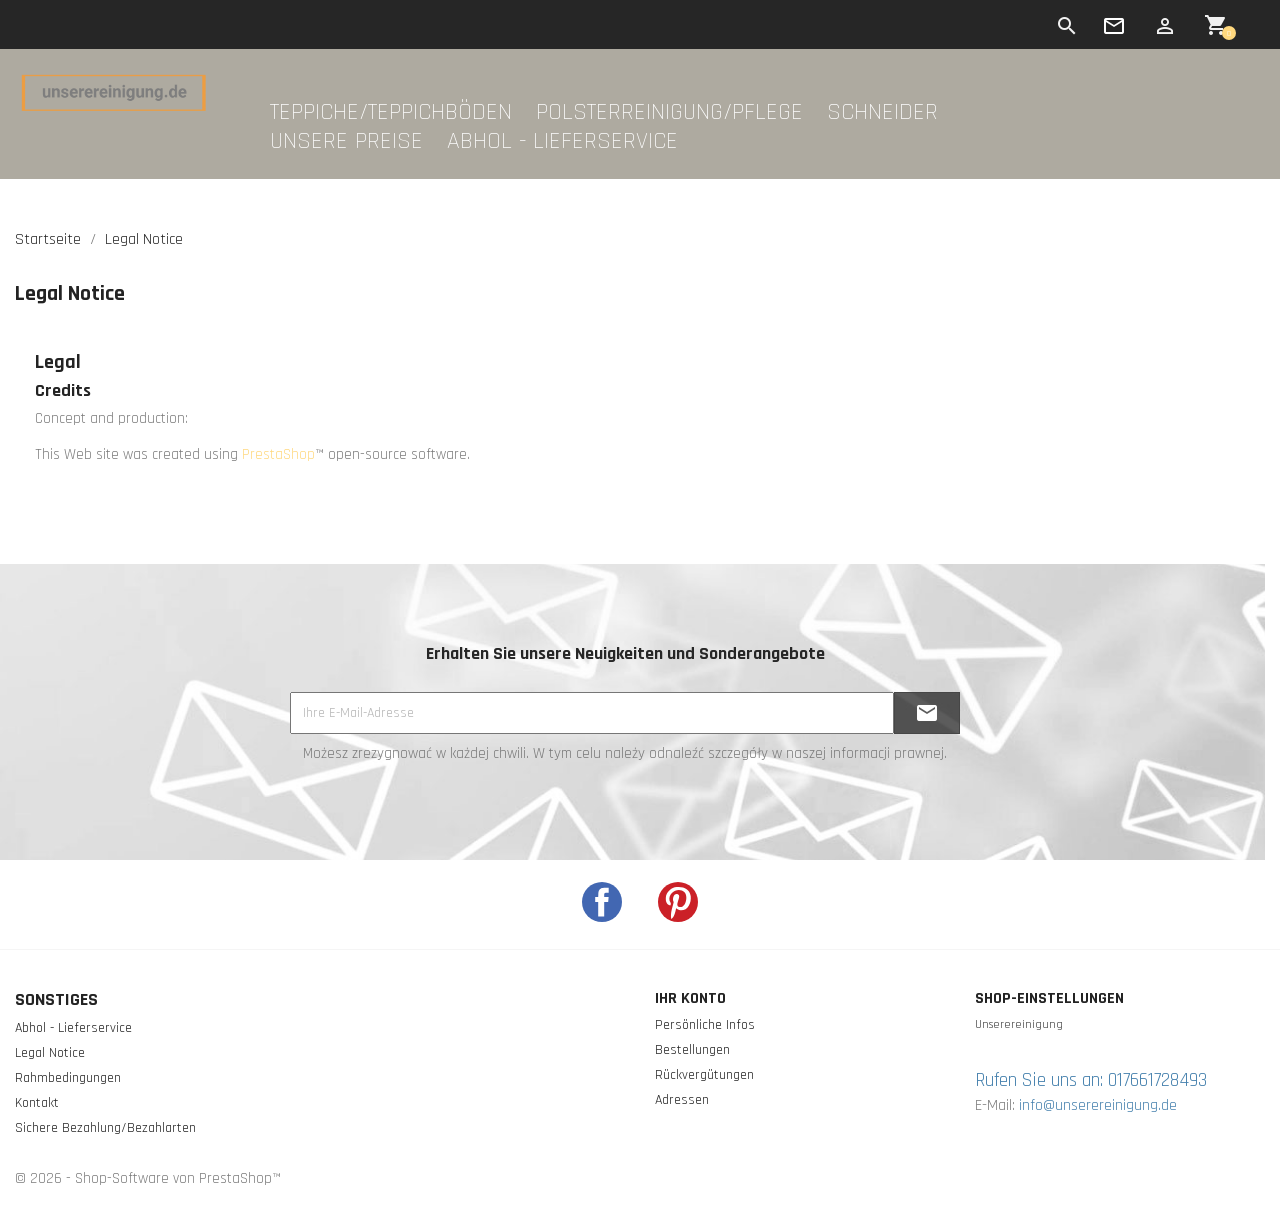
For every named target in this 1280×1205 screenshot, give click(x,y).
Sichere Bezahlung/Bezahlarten (105, 1128)
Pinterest (678, 902)
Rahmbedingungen (68, 1078)
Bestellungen (692, 1050)
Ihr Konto (690, 998)
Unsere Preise (346, 142)
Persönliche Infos (705, 1025)
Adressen (682, 1100)
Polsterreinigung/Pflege (669, 113)
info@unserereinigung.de (1098, 1105)
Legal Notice (50, 1053)
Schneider (882, 113)
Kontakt (37, 1103)
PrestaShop (278, 454)
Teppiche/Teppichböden (391, 113)
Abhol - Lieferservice (562, 142)
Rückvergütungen (704, 1075)
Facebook (602, 902)
